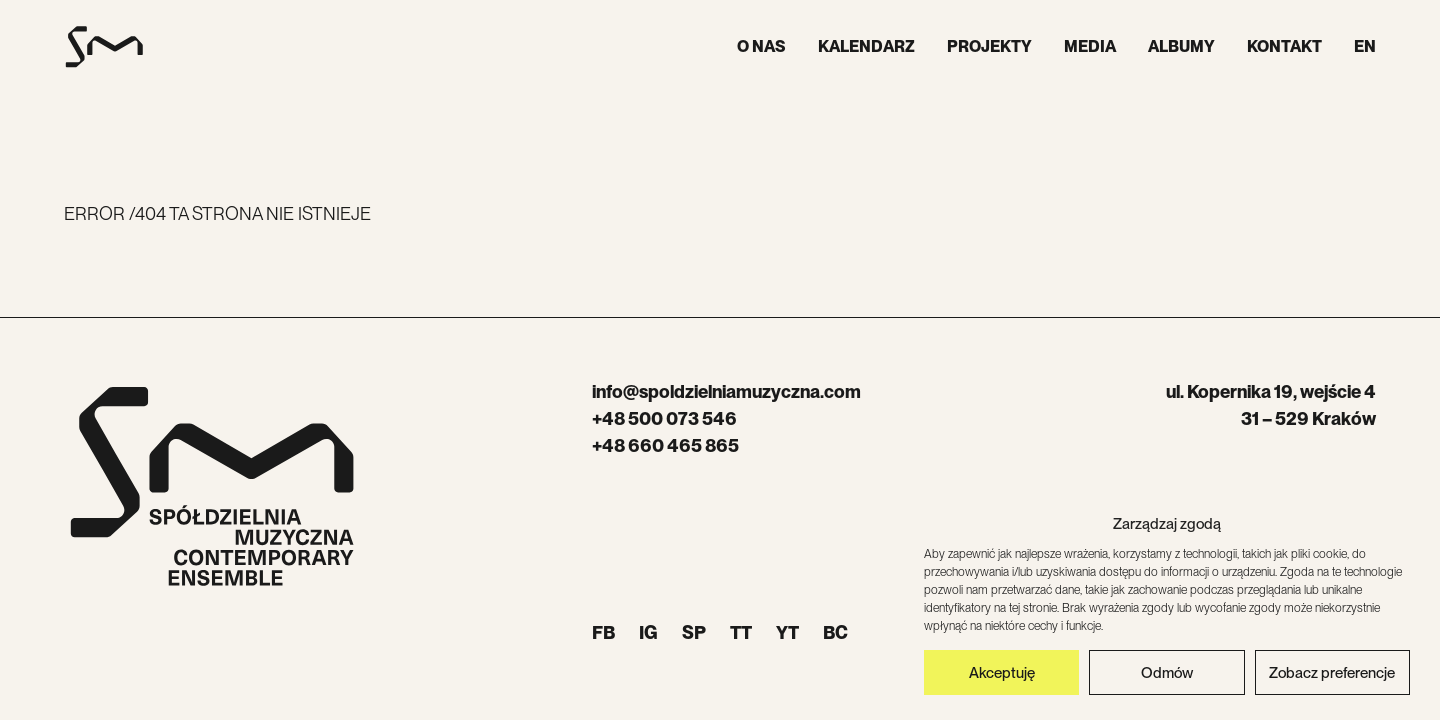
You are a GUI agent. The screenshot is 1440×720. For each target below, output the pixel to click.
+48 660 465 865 (665, 445)
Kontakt (1284, 46)
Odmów (1167, 673)
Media (1090, 46)
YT (787, 632)
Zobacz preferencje (1332, 673)
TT (741, 632)
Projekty (989, 46)
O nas (761, 46)
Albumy (1181, 46)
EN (1365, 46)
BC (835, 632)
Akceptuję (1002, 673)
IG (648, 632)
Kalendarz (866, 46)
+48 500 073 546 (664, 418)
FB (603, 632)
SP (694, 632)
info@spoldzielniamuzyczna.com (726, 391)
